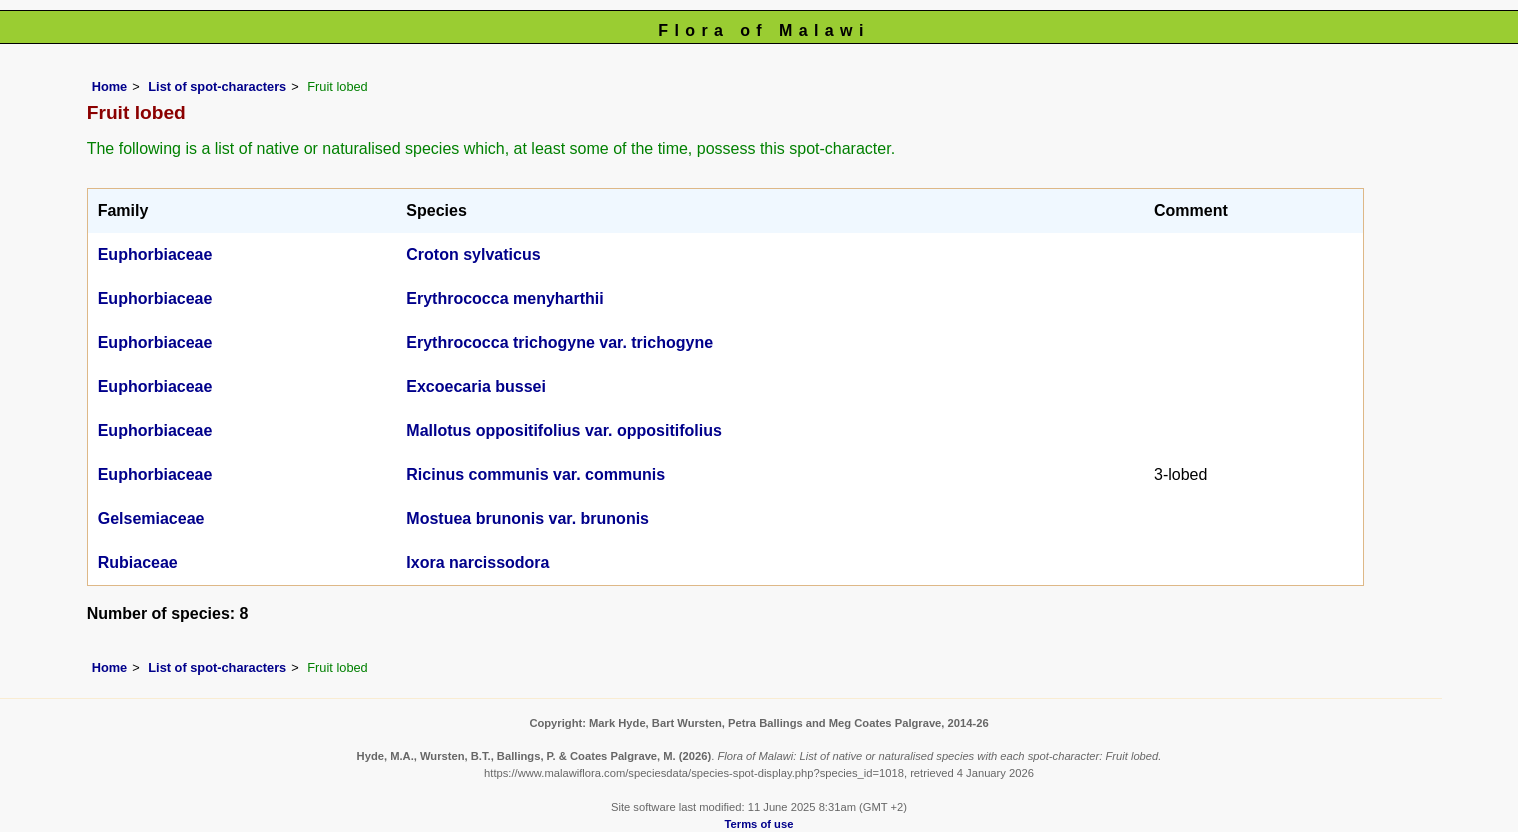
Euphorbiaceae (155, 254)
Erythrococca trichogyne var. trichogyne (559, 342)
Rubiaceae (138, 562)
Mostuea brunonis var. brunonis (527, 518)
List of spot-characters (217, 86)
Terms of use (759, 824)
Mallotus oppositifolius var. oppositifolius (564, 430)
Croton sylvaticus (473, 254)
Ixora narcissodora (477, 562)
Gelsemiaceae (151, 518)
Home (110, 86)
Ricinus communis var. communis (535, 474)
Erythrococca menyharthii (504, 298)
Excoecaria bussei (476, 386)
